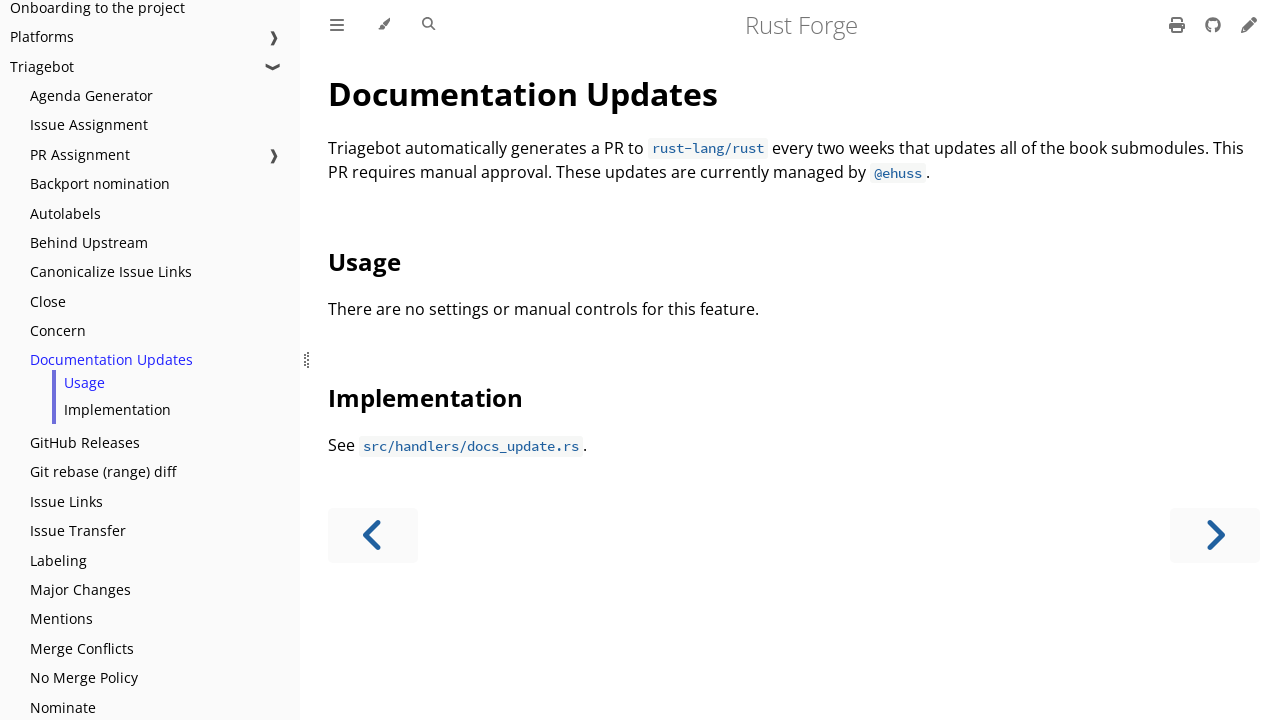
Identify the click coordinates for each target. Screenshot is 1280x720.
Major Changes (80, 589)
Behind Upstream (89, 242)
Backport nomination (100, 183)
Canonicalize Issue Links (111, 271)
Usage (84, 382)
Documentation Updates (111, 359)
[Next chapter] (1215, 535)
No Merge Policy (84, 677)
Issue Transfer (78, 530)
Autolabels (65, 213)
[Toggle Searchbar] (428, 25)
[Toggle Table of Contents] (337, 25)
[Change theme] (383, 25)
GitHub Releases (85, 442)
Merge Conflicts (82, 648)
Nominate (63, 707)
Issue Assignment (89, 124)
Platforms (42, 36)
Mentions (61, 618)
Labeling (58, 560)
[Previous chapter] (373, 535)
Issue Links (66, 501)
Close (48, 301)
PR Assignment (80, 154)
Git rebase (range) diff (103, 471)
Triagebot (42, 66)
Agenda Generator (91, 95)
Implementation (117, 409)
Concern (58, 330)
